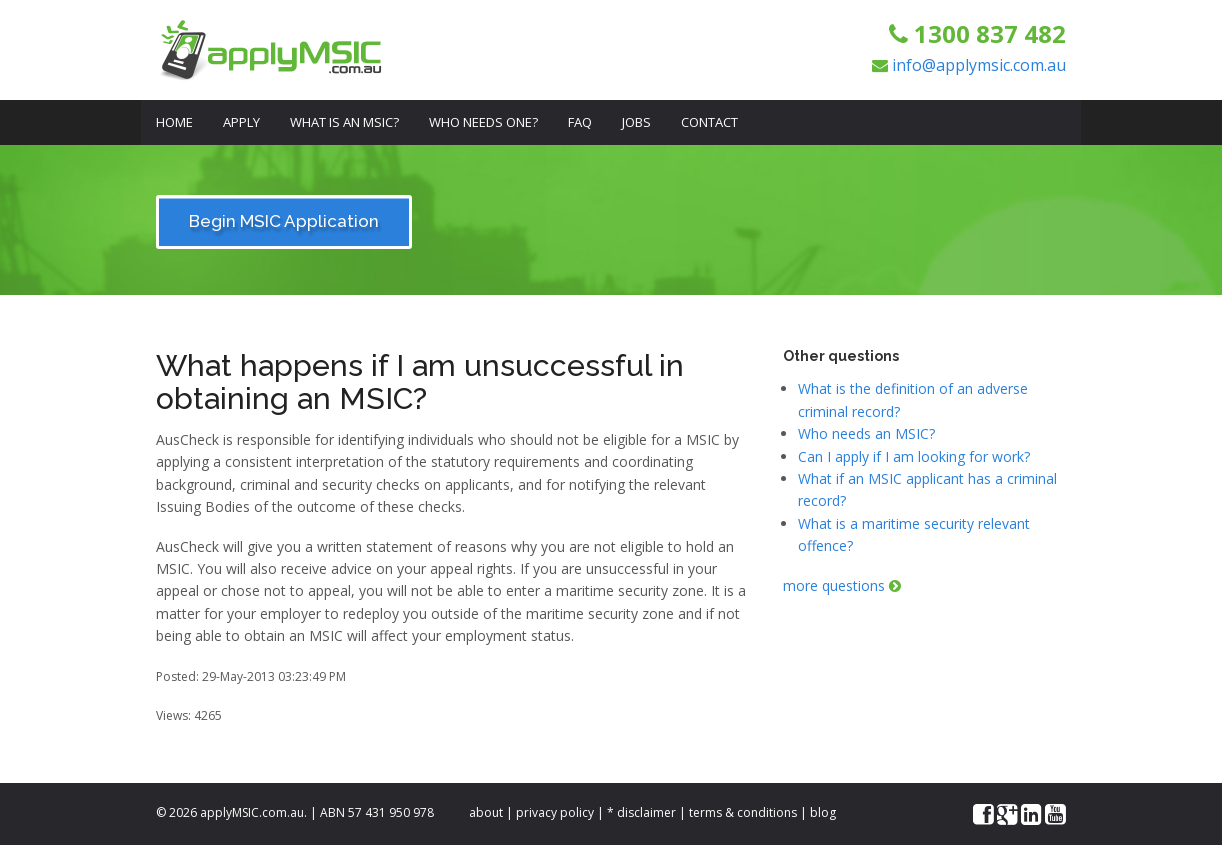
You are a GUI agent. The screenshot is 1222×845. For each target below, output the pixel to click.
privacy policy (555, 812)
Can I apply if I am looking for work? (914, 456)
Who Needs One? (483, 122)
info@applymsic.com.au (979, 65)
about (486, 812)
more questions (842, 585)
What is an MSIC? (344, 122)
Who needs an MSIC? (866, 433)
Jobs (636, 122)
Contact (709, 122)
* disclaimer (641, 812)
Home (174, 122)
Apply (241, 122)
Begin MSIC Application (284, 221)
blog (823, 812)
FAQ (580, 122)
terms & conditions (743, 812)
